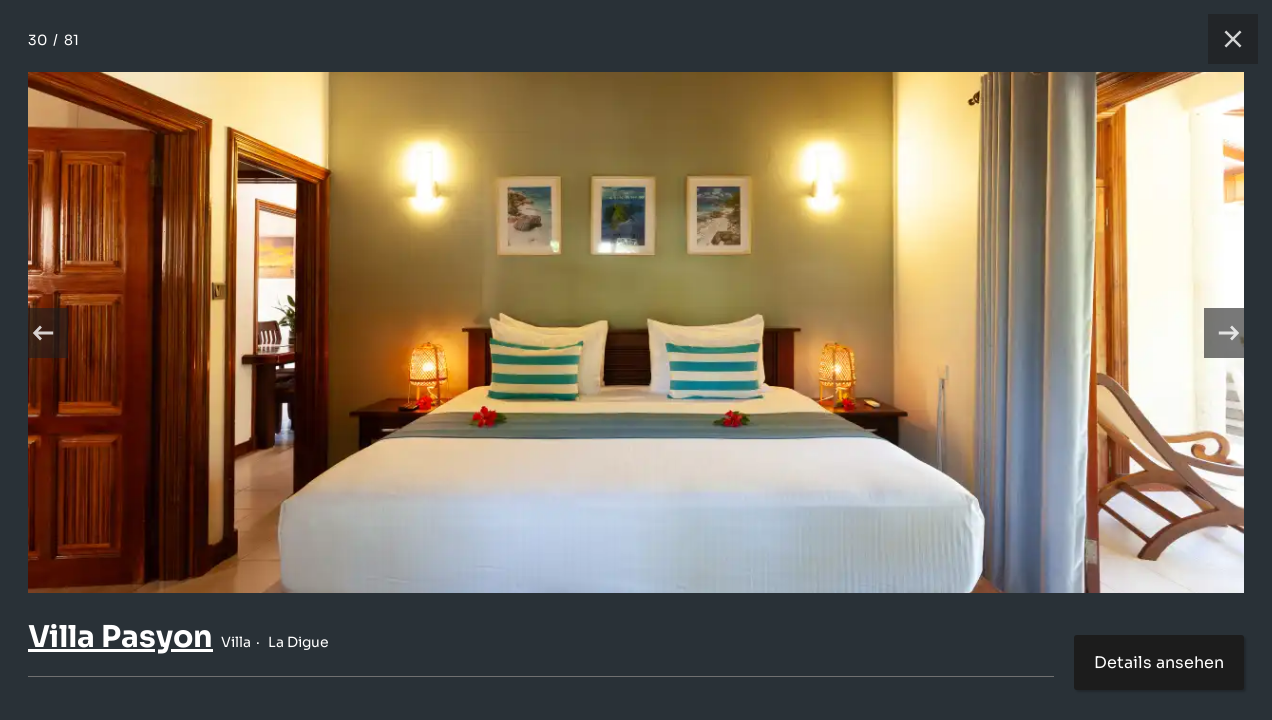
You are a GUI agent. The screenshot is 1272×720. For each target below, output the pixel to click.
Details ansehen (1159, 662)
